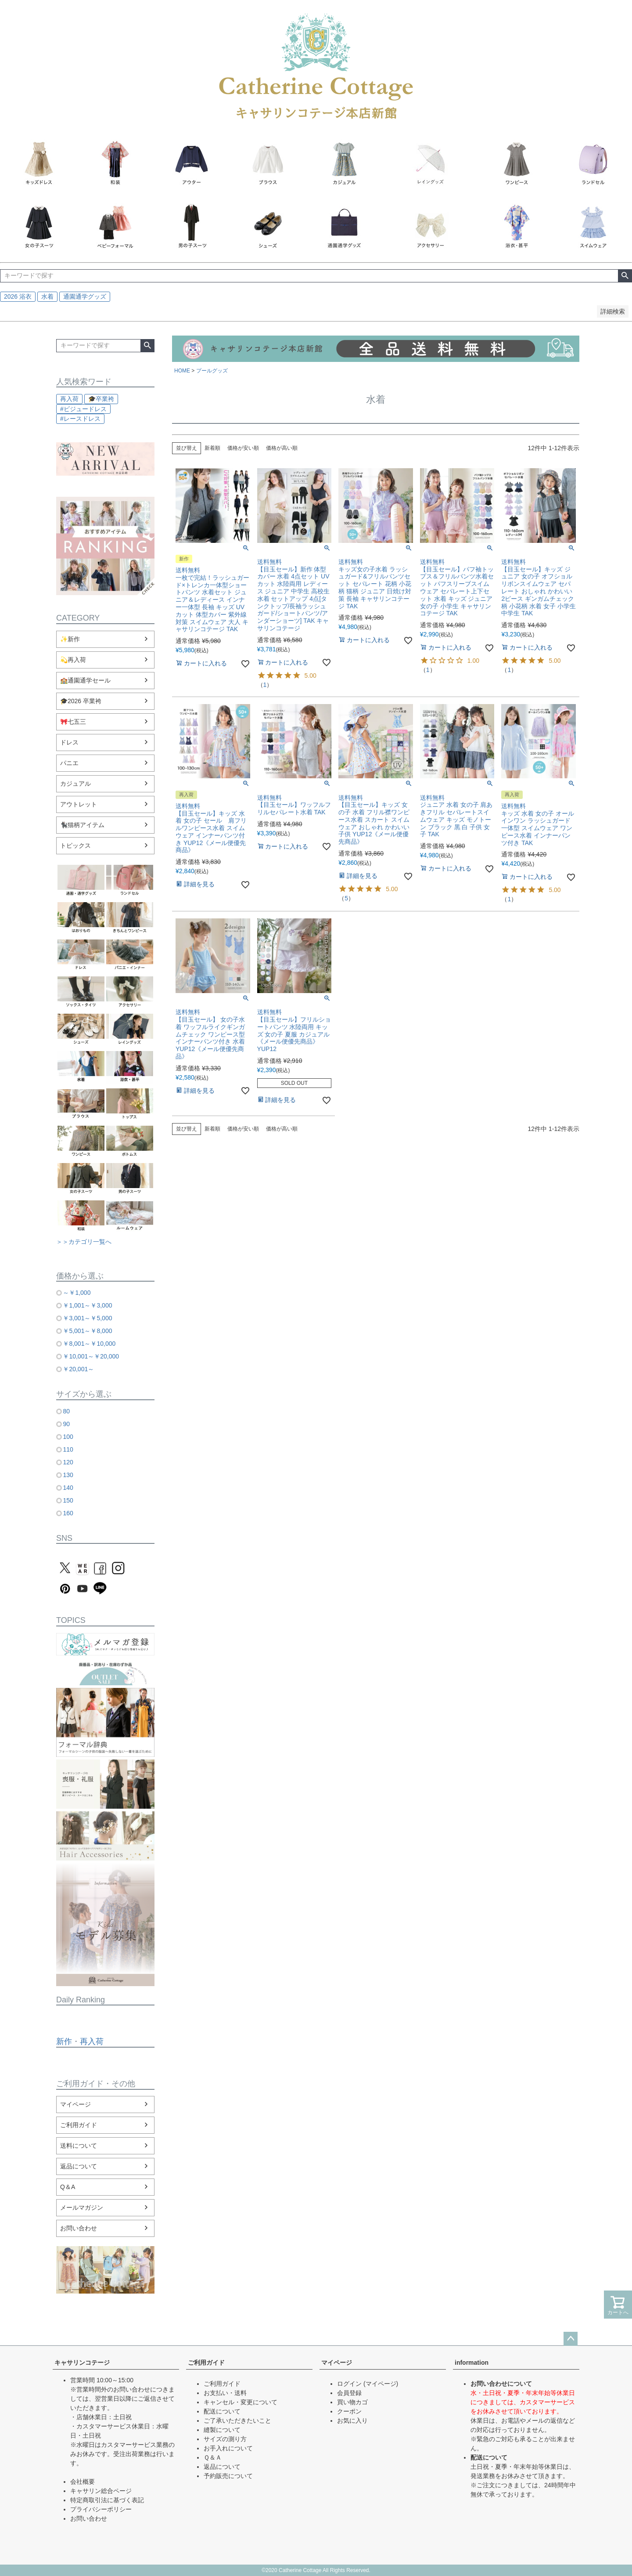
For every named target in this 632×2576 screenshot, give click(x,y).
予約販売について (228, 2475)
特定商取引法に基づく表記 (107, 2500)
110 (68, 1449)
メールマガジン (81, 2207)
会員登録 (349, 2392)
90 (66, 1423)
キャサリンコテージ (82, 2362)
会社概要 (82, 2481)
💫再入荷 (73, 659)
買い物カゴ (352, 2402)
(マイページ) (380, 2383)
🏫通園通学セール (85, 680)
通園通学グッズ (84, 296)
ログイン (349, 2383)
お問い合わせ (78, 2228)
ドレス (69, 742)
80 (66, 1411)
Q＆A (67, 2186)
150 (68, 1500)
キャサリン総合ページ (101, 2490)
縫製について (222, 2429)
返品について (78, 2166)
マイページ (75, 2104)
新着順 (212, 448)
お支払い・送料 (225, 2392)
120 (68, 1462)
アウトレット (78, 804)
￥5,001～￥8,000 (87, 1330)
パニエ (69, 762)
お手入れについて (228, 2448)
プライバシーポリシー (101, 2509)
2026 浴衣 (18, 296)
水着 (47, 296)
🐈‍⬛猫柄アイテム (82, 824)
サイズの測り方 (225, 2438)
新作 (64, 2041)
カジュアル (75, 783)
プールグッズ (212, 371)
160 (68, 1513)
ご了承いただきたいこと (237, 2420)
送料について (78, 2145)
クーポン (349, 2411)
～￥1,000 (76, 1292)
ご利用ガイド (78, 2124)
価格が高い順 (282, 448)
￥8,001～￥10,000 (89, 1343)
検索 (625, 276)
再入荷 (69, 398)
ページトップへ (571, 2339)
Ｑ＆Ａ (213, 2457)
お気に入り (352, 2420)
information (471, 2362)
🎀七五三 (73, 721)
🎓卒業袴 (101, 398)
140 (68, 1487)
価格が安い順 (243, 448)
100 (68, 1436)
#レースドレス (80, 418)
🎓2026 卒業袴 (80, 701)
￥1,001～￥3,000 (87, 1305)
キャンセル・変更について (240, 2402)
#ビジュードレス (83, 408)
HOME (182, 371)
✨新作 (70, 639)
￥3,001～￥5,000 (87, 1318)
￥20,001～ (78, 1369)
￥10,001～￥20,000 (91, 1356)
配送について (222, 2411)
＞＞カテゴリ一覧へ (83, 1241)
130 (68, 1474)
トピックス (75, 845)
